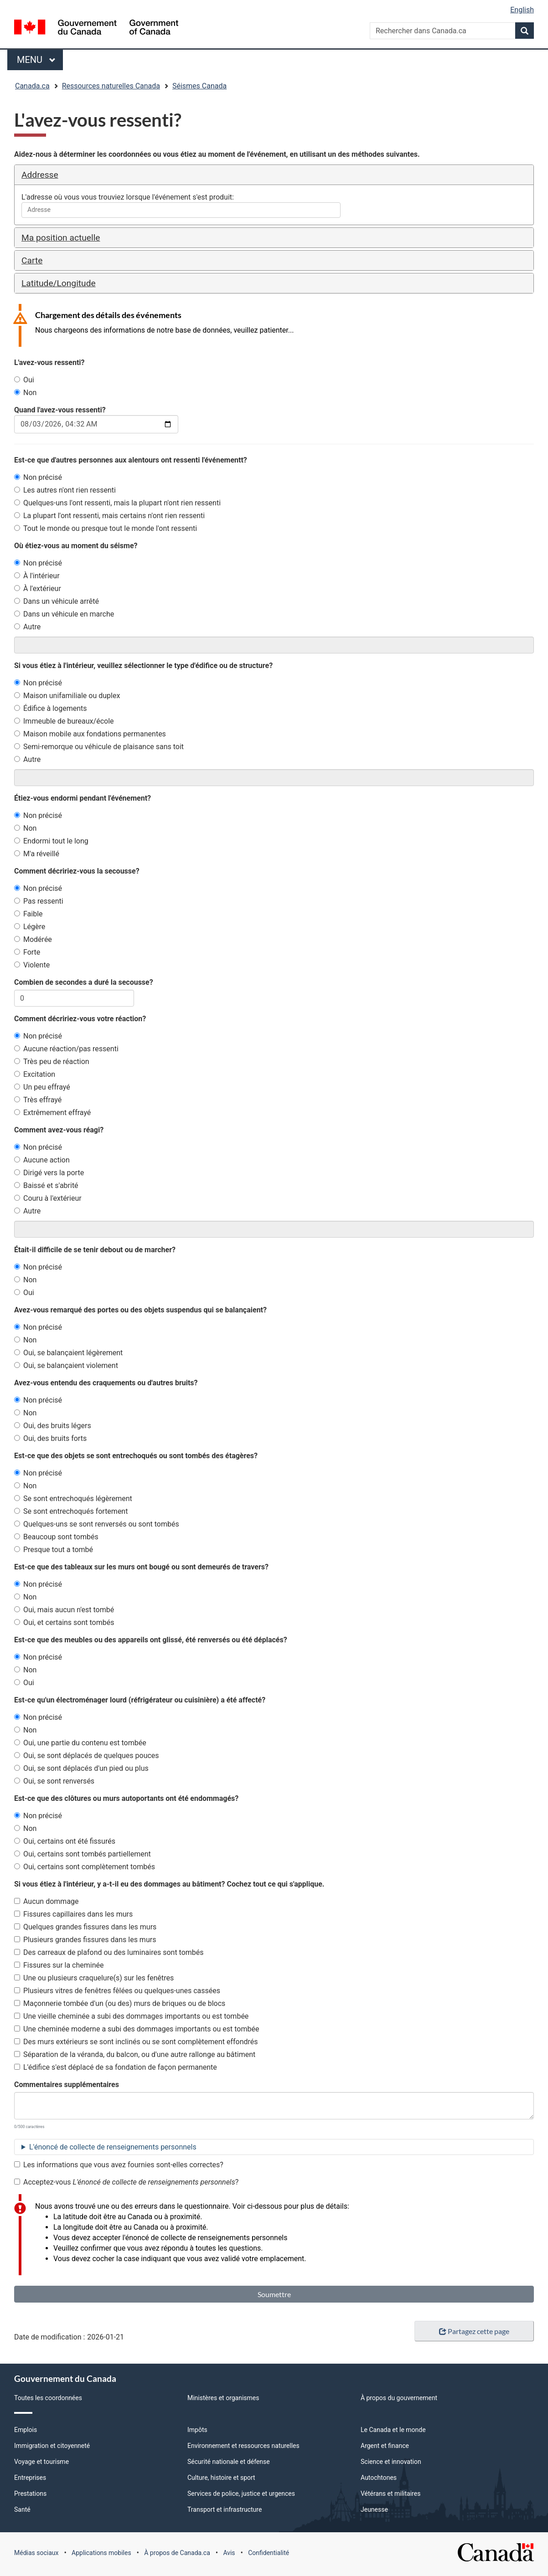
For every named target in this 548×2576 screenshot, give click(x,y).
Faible (28, 914)
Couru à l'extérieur (48, 1198)
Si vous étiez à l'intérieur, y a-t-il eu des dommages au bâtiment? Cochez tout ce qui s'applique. (169, 1884)
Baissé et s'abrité (46, 1185)
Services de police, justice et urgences (241, 2493)
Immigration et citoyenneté (52, 2445)
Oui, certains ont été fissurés (64, 1841)
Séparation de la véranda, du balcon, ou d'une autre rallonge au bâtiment (134, 2054)
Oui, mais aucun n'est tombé (64, 1609)
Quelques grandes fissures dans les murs (85, 1927)
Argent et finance (385, 2445)
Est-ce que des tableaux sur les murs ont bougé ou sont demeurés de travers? (141, 1567)
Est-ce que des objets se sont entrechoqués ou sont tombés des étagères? (136, 1455)
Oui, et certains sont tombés (64, 1622)
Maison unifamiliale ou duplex (67, 695)
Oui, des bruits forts (50, 1438)
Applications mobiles (101, 2552)
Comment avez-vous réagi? (58, 1130)
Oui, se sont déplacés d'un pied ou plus (81, 1768)
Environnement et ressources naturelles (243, 2445)
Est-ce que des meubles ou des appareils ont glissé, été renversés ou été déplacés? (150, 1639)
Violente (32, 965)
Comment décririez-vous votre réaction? (80, 1018)
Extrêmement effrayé (52, 1112)
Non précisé (38, 477)
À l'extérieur (37, 588)
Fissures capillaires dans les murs (73, 1914)
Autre (27, 626)
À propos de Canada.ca (177, 2552)
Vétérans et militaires (390, 2493)
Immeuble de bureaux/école (64, 721)
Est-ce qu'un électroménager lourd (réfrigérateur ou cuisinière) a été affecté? (139, 1700)
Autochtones (379, 2477)
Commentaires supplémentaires (66, 2084)
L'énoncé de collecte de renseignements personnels (112, 2147)
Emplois (25, 2429)
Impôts (197, 2429)
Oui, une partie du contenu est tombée (80, 1742)
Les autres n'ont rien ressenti (65, 490)
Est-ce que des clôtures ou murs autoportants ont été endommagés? (126, 1798)
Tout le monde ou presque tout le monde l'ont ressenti (105, 528)
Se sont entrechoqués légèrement (73, 1498)
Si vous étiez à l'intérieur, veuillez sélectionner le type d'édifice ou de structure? (143, 665)
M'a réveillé (36, 853)
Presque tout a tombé (53, 1549)
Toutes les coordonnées (48, 2397)
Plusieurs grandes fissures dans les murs (85, 1939)
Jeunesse (374, 2509)
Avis (229, 2552)
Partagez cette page (474, 2331)
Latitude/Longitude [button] (58, 283)
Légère (29, 926)
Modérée (33, 939)
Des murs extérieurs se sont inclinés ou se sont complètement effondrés (136, 2041)
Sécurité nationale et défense (228, 2461)
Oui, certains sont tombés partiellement (82, 1854)
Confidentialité (268, 2552)
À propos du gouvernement (399, 2397)
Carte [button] (31, 260)
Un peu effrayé (42, 1087)
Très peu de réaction (51, 1061)
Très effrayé (38, 1099)
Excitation (34, 1074)
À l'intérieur (37, 575)
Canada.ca (32, 86)
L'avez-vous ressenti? (49, 362)
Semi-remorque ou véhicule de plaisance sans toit (99, 746)
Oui (24, 379)
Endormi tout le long (51, 841)
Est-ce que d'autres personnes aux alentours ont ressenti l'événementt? (130, 460)
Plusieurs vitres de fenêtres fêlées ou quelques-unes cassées (117, 1990)
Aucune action (42, 1160)
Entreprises (30, 2477)
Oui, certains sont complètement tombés (84, 1866)
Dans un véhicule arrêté (56, 601)
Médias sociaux (36, 2552)
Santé (22, 2509)
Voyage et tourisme (41, 2461)
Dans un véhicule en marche (64, 614)
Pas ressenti (38, 901)
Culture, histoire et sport (221, 2477)
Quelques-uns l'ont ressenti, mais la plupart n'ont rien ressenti (117, 503)
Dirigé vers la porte (49, 1172)
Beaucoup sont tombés (56, 1536)
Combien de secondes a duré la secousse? (83, 982)
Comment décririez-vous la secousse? (77, 871)
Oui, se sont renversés (54, 1781)
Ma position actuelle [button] (60, 237)
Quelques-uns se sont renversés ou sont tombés (96, 1524)
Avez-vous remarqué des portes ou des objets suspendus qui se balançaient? (140, 1310)
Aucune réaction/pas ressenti (66, 1048)
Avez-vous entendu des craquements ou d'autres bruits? (106, 1382)
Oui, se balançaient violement (66, 1365)
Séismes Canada (199, 86)
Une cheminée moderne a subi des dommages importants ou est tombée (136, 2029)
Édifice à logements (50, 708)
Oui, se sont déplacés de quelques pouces (86, 1755)
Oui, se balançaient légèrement (68, 1352)
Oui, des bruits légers (52, 1425)
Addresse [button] (39, 175)
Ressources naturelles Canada (111, 86)
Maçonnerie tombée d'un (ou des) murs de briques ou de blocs (119, 2003)
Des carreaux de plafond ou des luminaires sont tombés (109, 1952)
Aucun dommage (46, 1901)
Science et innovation (391, 2461)
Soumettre (274, 2294)
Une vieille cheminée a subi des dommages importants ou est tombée (131, 2016)
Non (25, 392)
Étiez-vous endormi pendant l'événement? (82, 798)
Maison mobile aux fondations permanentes (90, 734)
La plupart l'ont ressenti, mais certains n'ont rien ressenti (109, 515)
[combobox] (181, 210)
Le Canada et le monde (393, 2429)
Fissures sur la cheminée (58, 1965)
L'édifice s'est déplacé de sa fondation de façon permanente (115, 2067)
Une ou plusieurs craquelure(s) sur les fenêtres (94, 1978)
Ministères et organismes (223, 2397)
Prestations (30, 2493)
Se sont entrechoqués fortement (71, 1511)
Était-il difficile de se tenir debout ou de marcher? (95, 1249)
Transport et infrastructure (224, 2509)
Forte (27, 952)
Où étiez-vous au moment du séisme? (75, 545)
